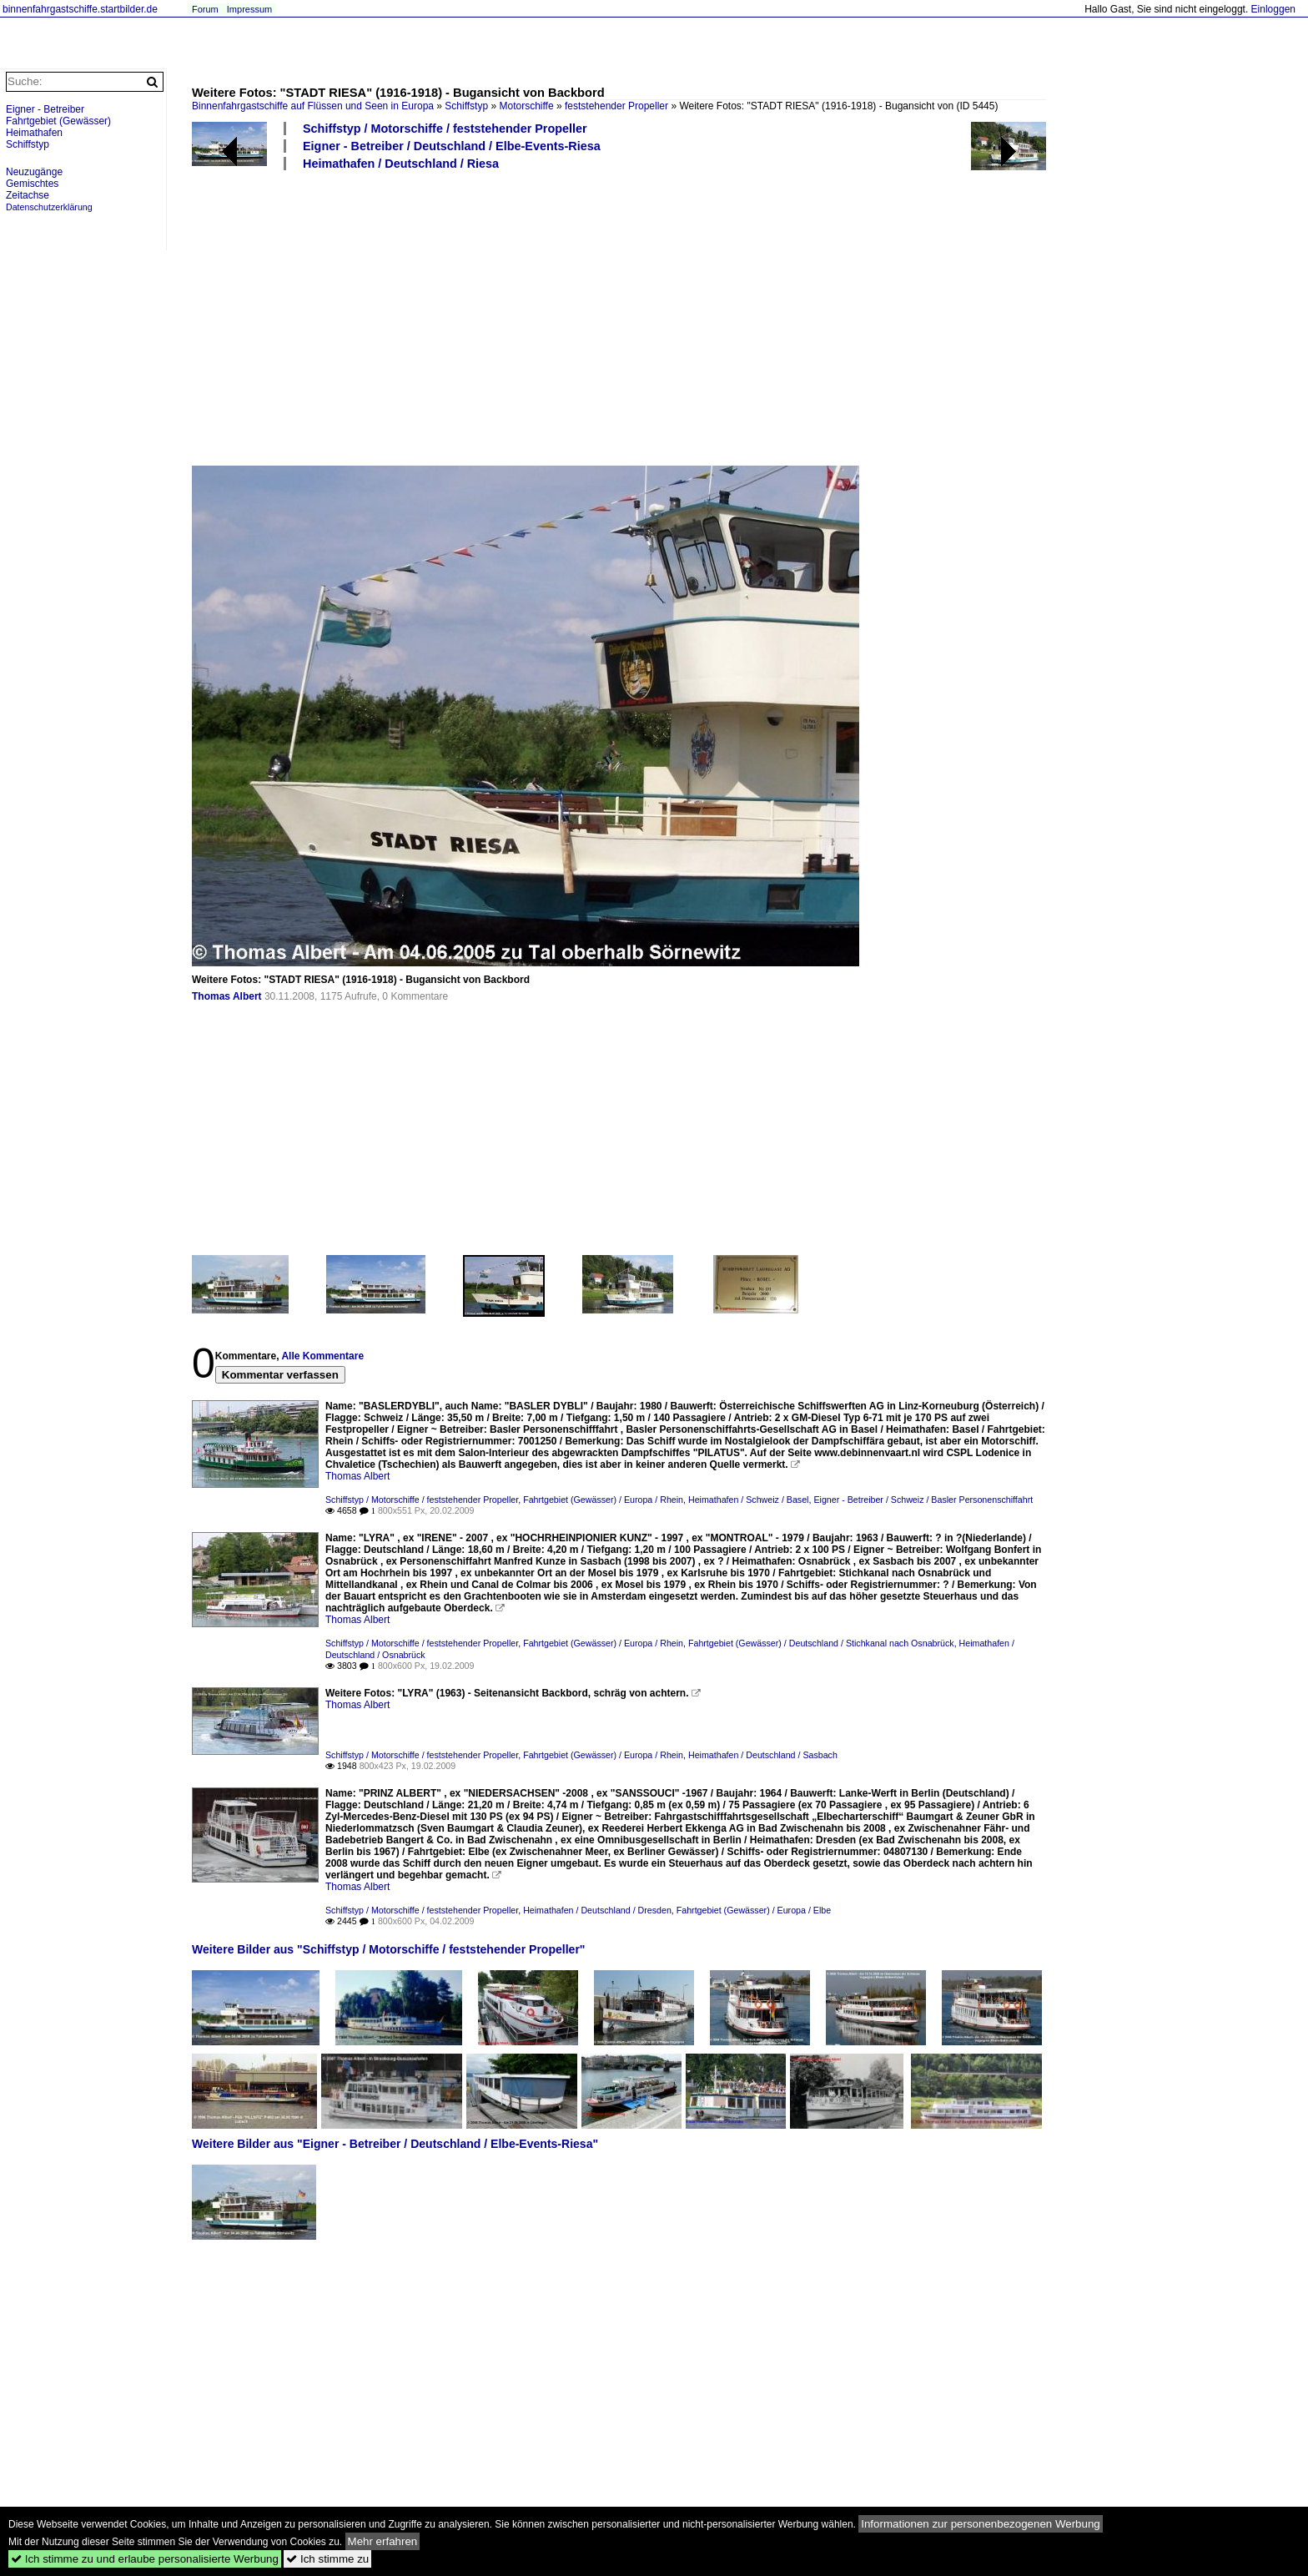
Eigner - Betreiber (45, 109)
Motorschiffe (526, 106)
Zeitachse (27, 195)
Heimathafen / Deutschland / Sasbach (763, 1755)
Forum (205, 9)
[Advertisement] (692, 317)
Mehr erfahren (383, 2541)
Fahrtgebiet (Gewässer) (58, 121)
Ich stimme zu (327, 2559)
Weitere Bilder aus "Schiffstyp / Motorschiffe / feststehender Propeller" (389, 1949)
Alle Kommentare (322, 1356)
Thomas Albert (227, 996)
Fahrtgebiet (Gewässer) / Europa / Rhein (603, 1500)
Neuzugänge (34, 172)
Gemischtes (32, 183)
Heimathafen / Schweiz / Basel (748, 1500)
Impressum (249, 9)
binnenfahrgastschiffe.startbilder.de (80, 9)
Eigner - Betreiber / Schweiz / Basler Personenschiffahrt (923, 1500)
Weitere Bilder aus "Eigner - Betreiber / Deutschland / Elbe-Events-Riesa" (395, 2143)
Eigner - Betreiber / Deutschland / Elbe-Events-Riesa (452, 146)
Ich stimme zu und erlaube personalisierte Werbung (145, 2559)
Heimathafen (34, 133)
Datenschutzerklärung (49, 207)
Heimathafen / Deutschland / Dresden (597, 1910)
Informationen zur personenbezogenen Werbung (980, 2524)
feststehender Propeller (616, 106)
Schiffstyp (466, 106)
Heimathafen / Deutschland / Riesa (401, 163)
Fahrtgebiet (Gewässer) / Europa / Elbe (754, 1910)
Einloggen (1273, 9)
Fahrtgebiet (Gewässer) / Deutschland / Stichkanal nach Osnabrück (821, 1643)
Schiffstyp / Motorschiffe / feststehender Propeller (445, 128)
